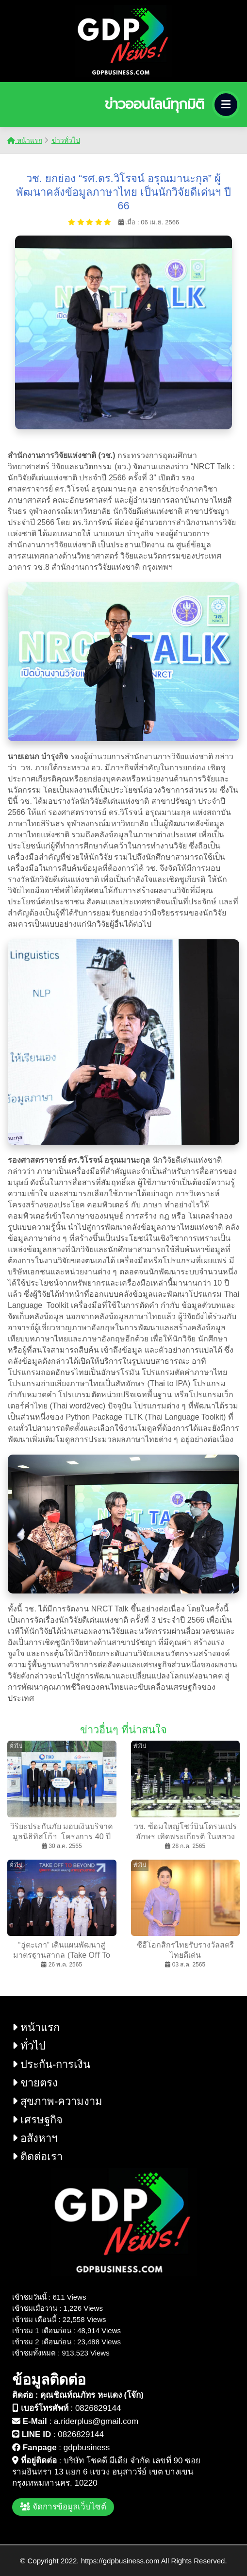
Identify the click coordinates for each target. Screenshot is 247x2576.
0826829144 (98, 2408)
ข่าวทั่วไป (65, 140)
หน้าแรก (24, 140)
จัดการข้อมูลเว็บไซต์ (63, 2506)
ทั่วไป (29, 2046)
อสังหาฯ (34, 2138)
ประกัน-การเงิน (51, 2064)
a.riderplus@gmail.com (96, 2421)
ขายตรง (35, 2083)
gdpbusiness (87, 2447)
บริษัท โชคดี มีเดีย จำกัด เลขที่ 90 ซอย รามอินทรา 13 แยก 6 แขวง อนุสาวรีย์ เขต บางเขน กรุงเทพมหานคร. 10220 (106, 2472)
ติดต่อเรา (37, 2157)
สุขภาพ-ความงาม (57, 2101)
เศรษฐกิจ (37, 2120)
